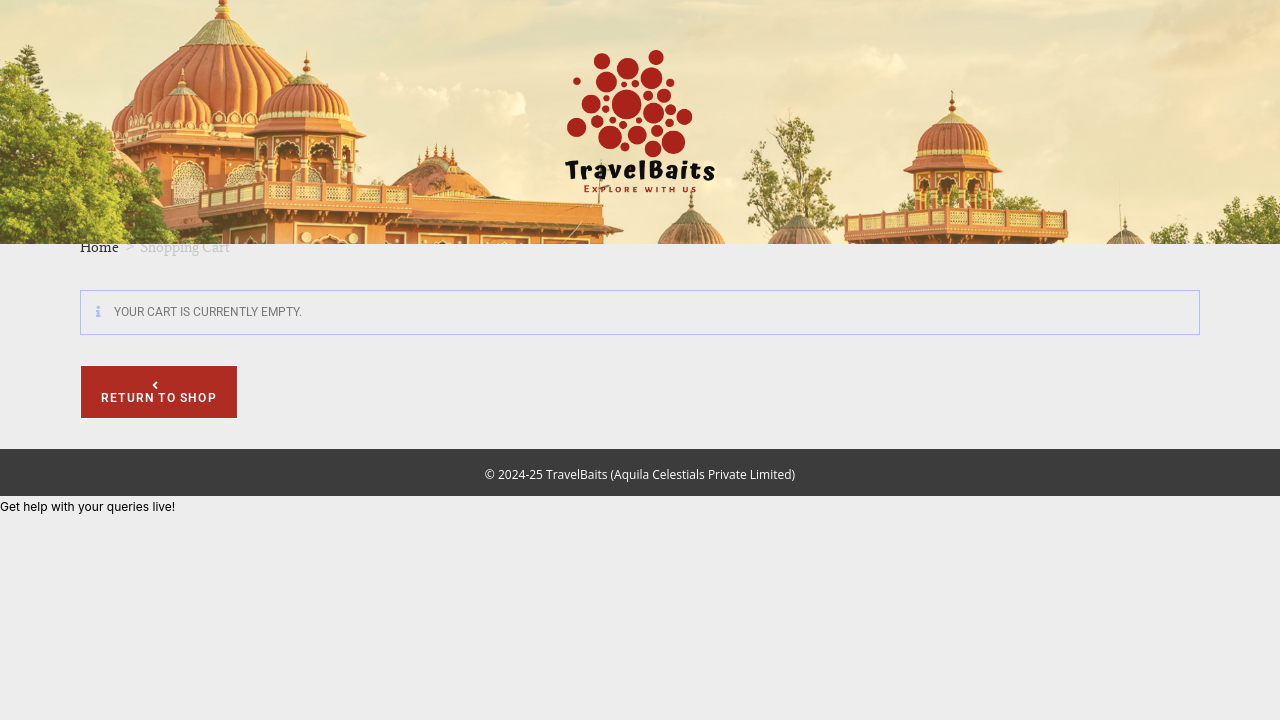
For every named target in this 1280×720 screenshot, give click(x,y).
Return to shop (159, 398)
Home (99, 247)
